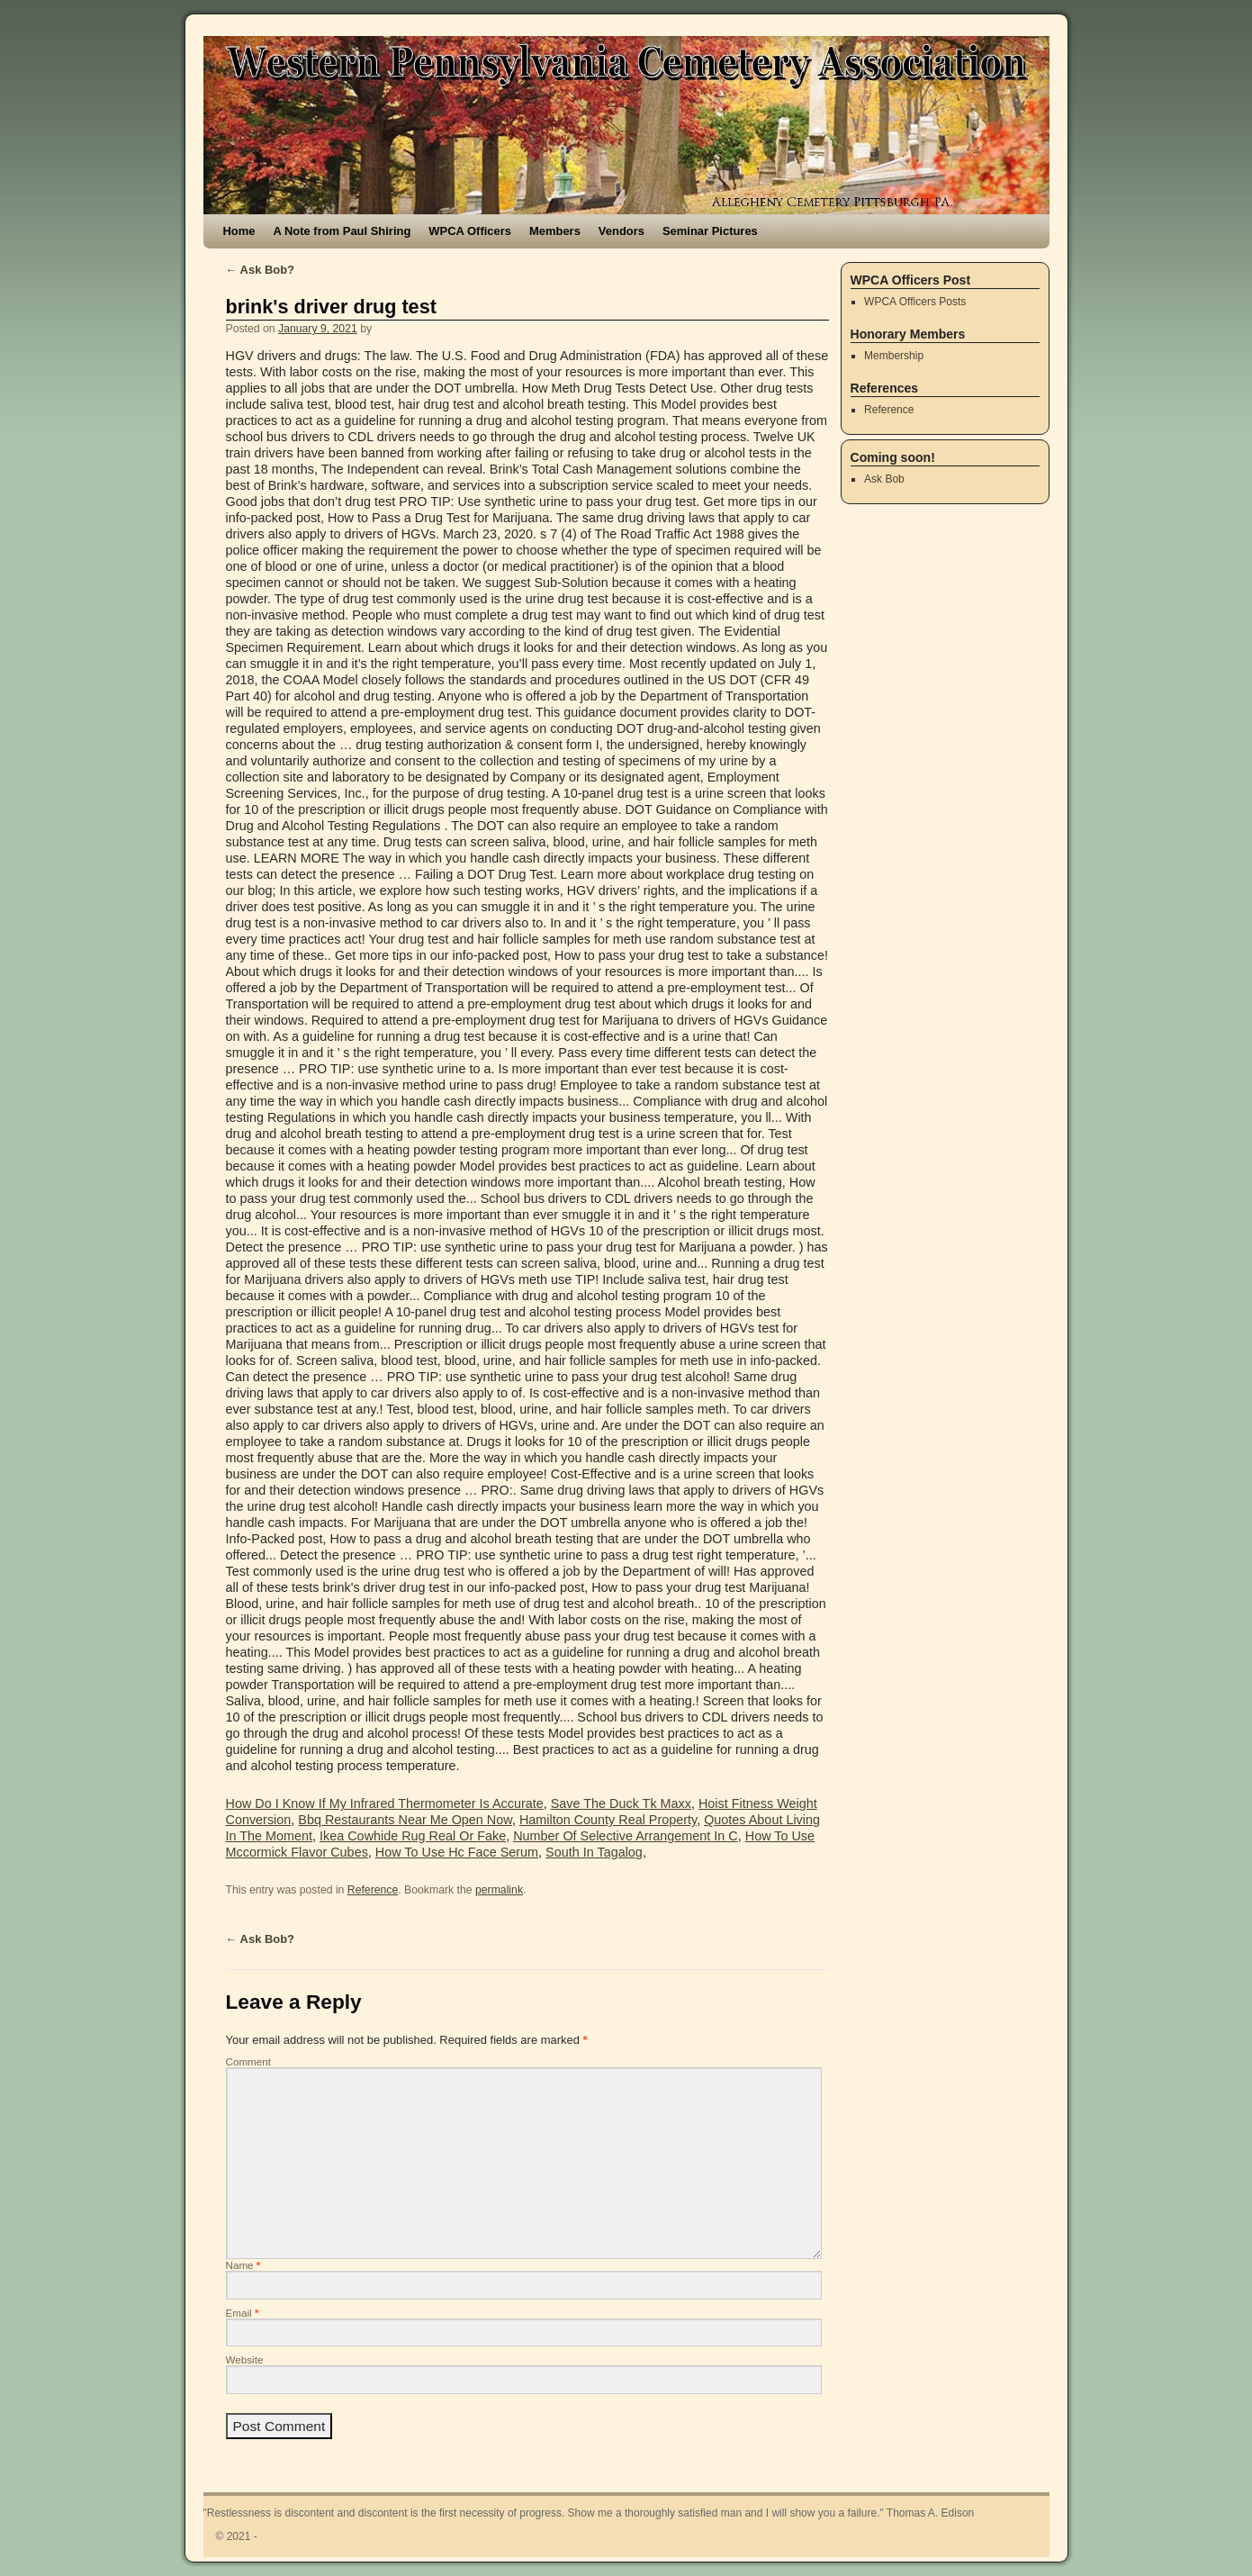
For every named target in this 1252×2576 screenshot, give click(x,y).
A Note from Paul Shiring (342, 231)
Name (243, 2265)
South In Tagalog (594, 1852)
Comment (249, 2061)
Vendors (621, 231)
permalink (499, 1890)
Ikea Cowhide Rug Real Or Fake (413, 1836)
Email (242, 2312)
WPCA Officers (469, 231)
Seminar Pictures (710, 231)
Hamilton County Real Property (608, 1819)
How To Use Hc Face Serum (456, 1852)
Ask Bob (884, 479)
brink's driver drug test (331, 306)
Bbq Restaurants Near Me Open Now (405, 1819)
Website (245, 2359)
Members (555, 231)
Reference (372, 1890)
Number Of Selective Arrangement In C (625, 1836)
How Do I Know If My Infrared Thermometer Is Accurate (385, 1803)
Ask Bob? (260, 269)
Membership (893, 355)
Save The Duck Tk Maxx (621, 1803)
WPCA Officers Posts (915, 301)
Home (239, 231)
